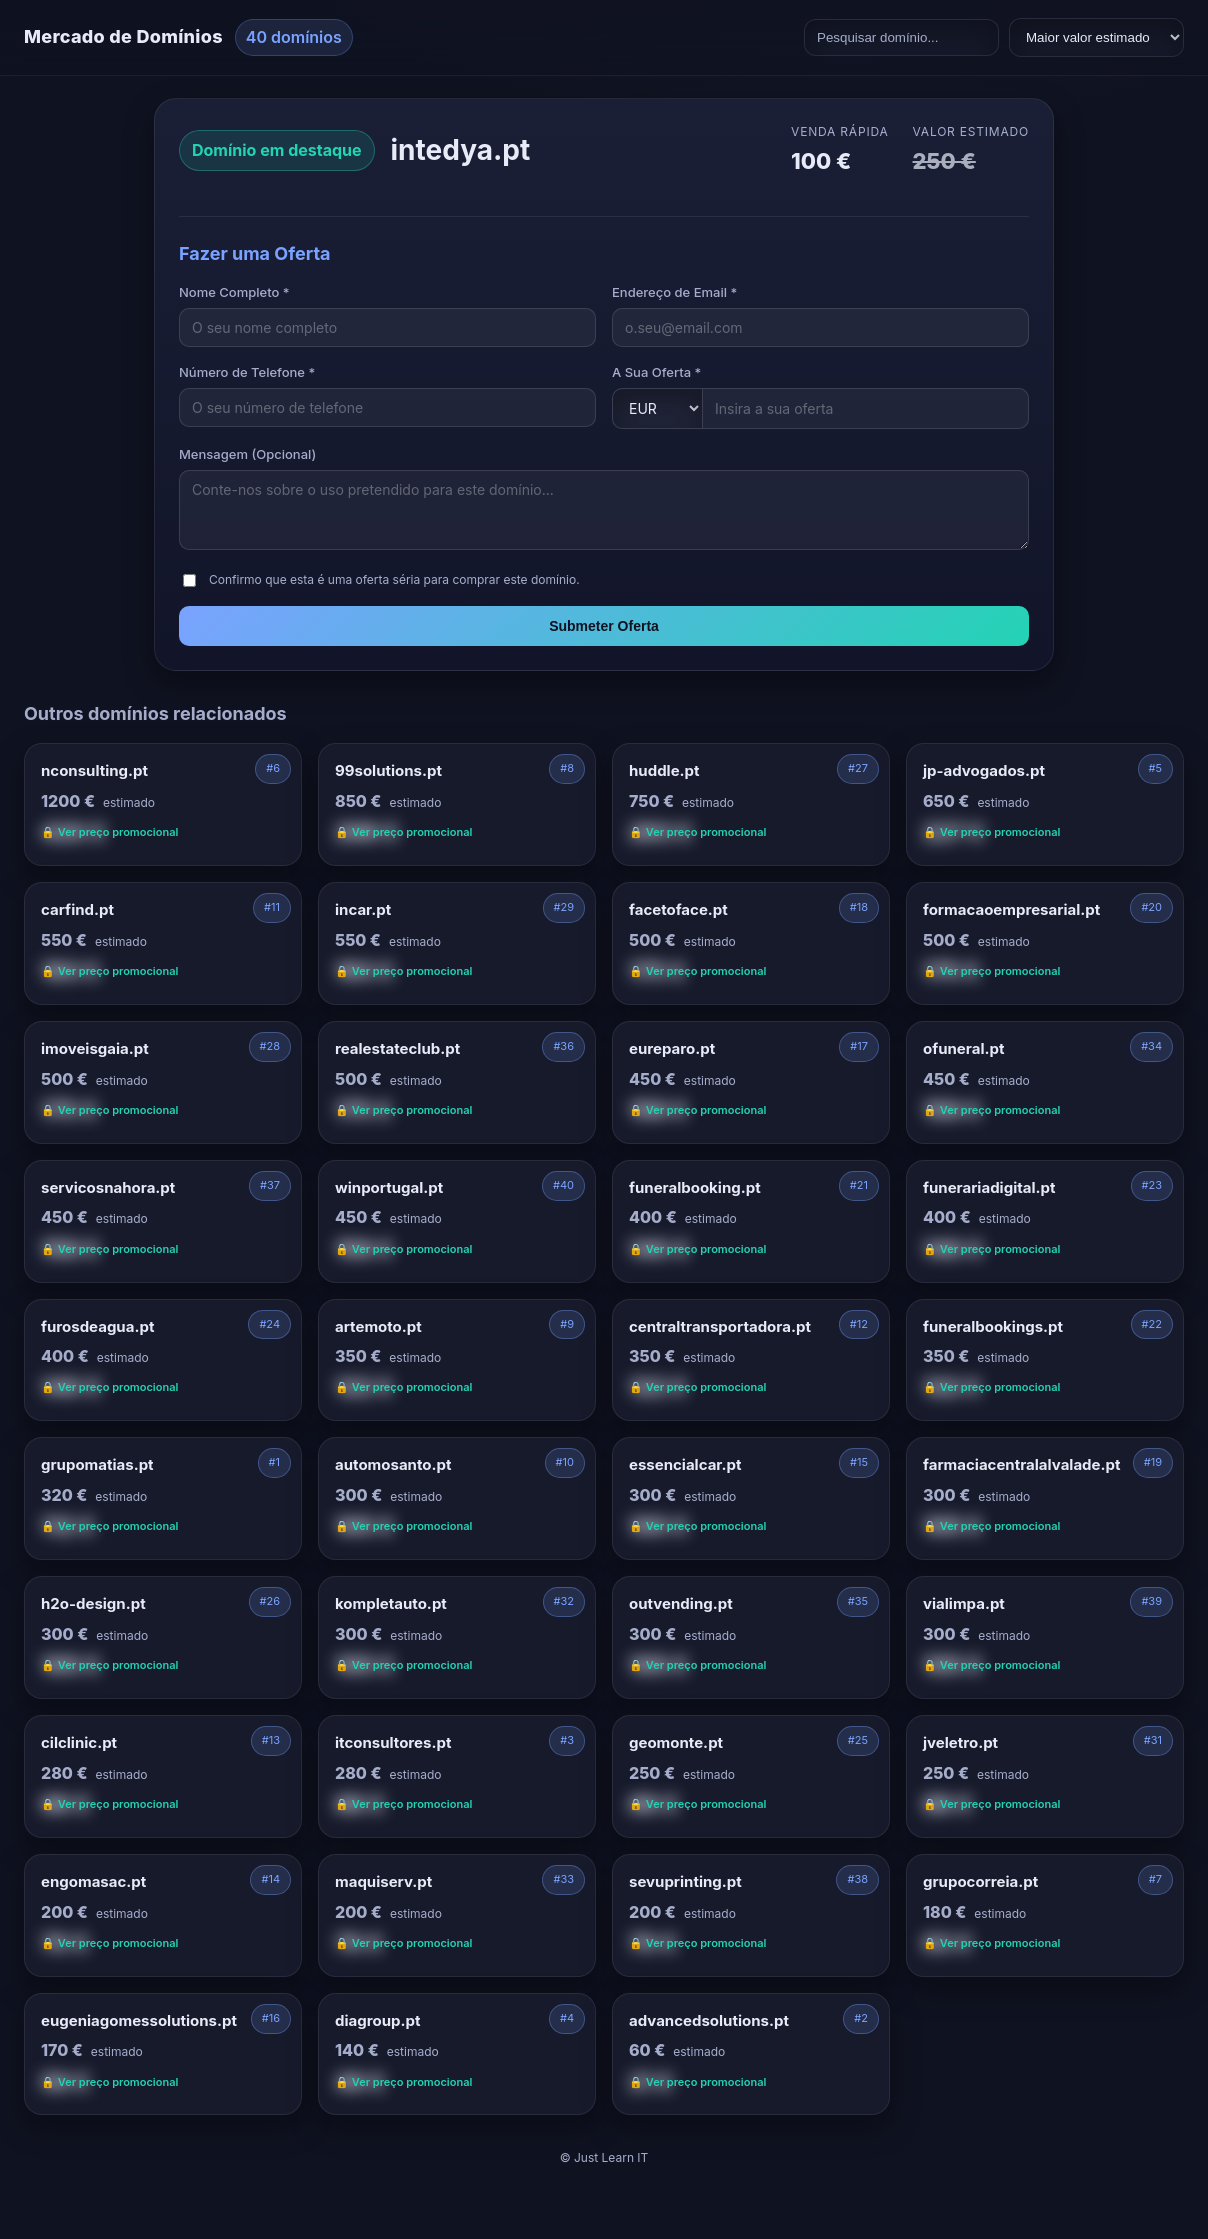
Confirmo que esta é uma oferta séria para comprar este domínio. (394, 579)
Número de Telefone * (247, 372)
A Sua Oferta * (656, 372)
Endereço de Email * (674, 292)
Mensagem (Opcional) (247, 454)
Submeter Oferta (604, 626)
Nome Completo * (234, 292)
